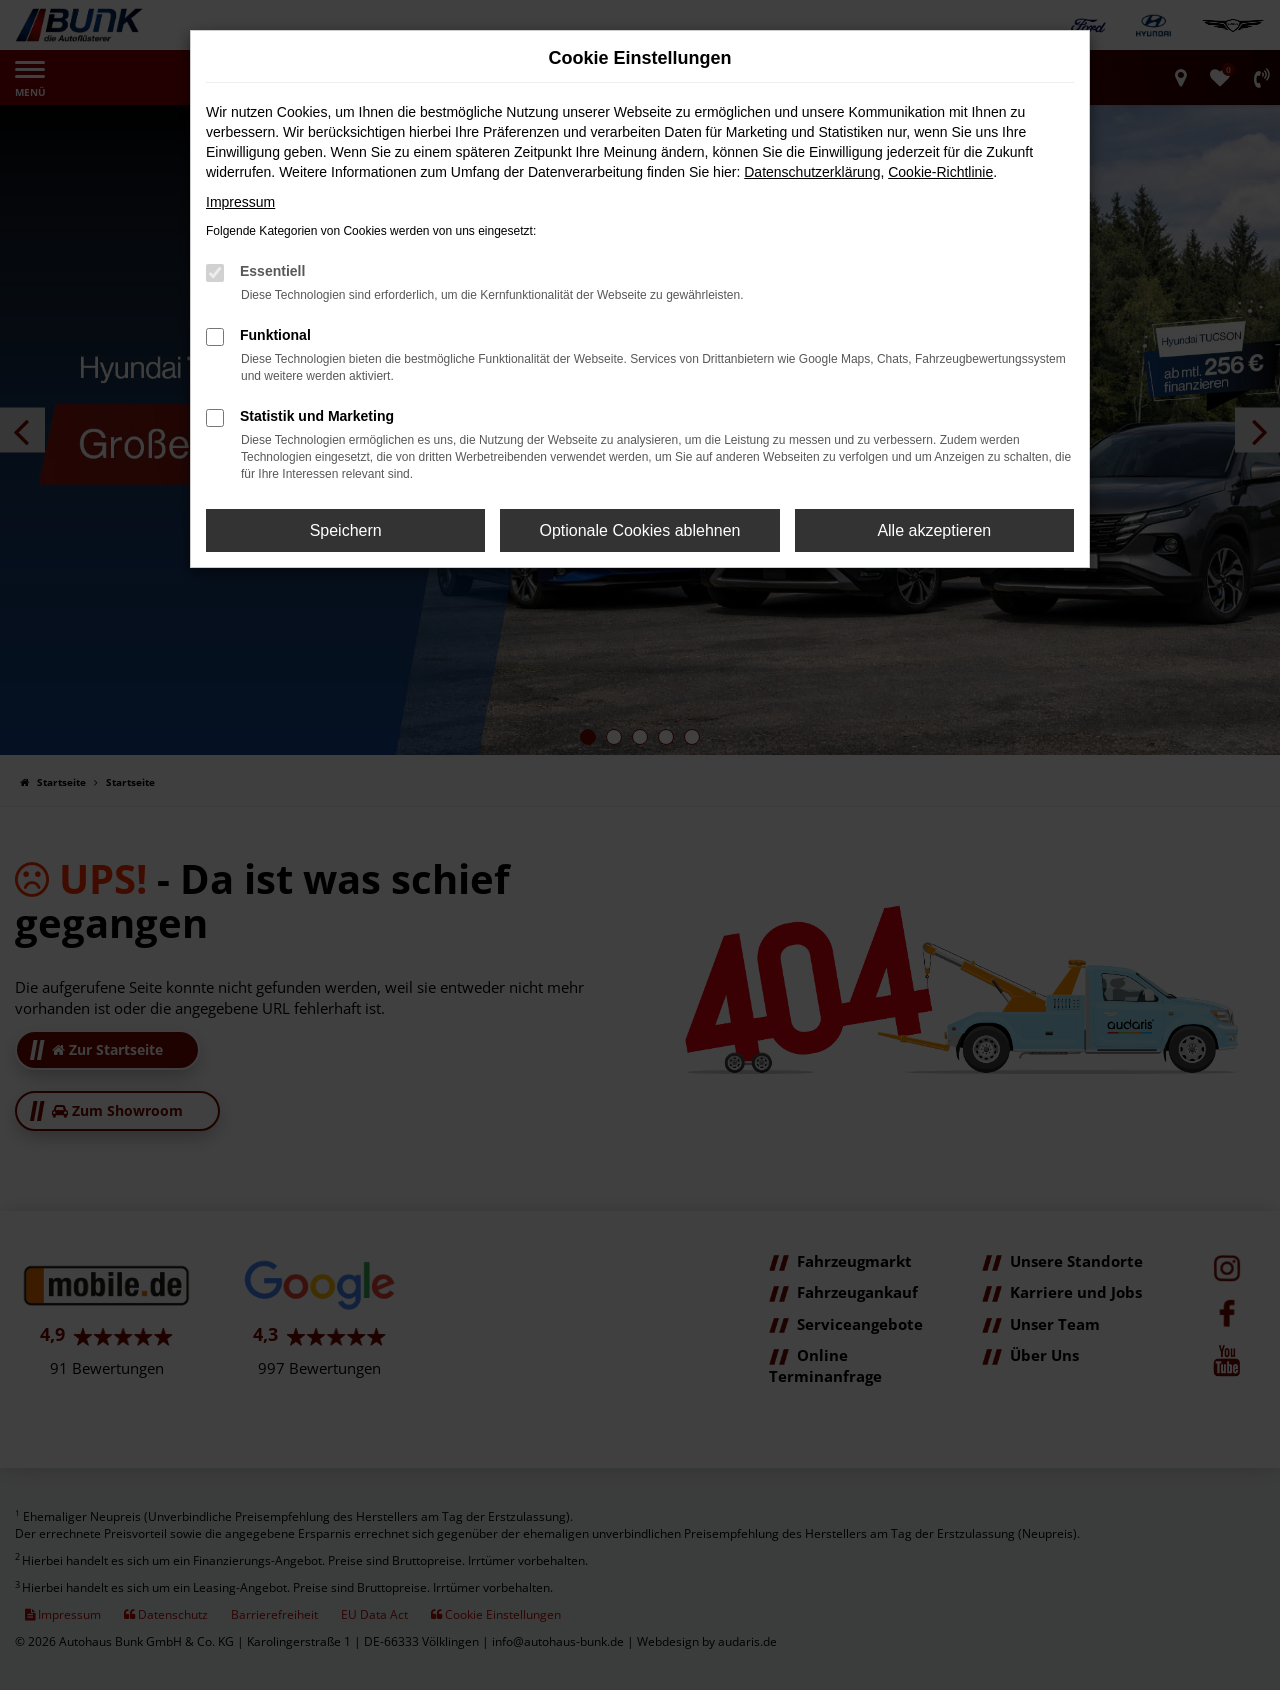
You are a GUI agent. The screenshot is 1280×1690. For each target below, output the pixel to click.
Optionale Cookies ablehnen (639, 530)
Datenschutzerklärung (812, 172)
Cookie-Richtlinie (940, 172)
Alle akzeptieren (934, 530)
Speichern (346, 530)
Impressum (240, 202)
